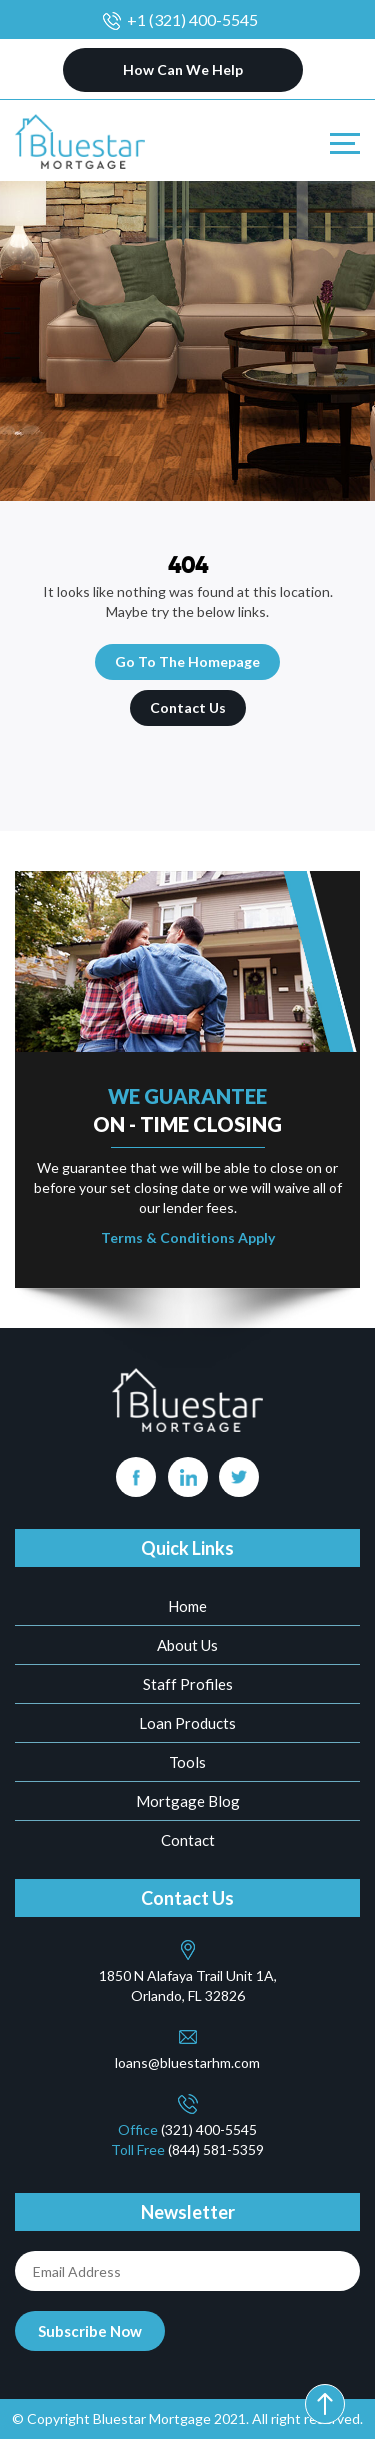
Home (187, 1606)
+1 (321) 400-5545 (192, 19)
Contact (188, 1840)
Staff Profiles (188, 1684)
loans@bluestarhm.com (187, 2062)
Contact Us (188, 707)
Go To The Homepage (187, 661)
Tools (187, 1762)
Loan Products (187, 1723)
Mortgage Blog (188, 1801)
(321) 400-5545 (209, 2129)
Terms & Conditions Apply (188, 1237)
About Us (187, 1645)
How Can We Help (183, 69)
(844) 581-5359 (216, 2149)
